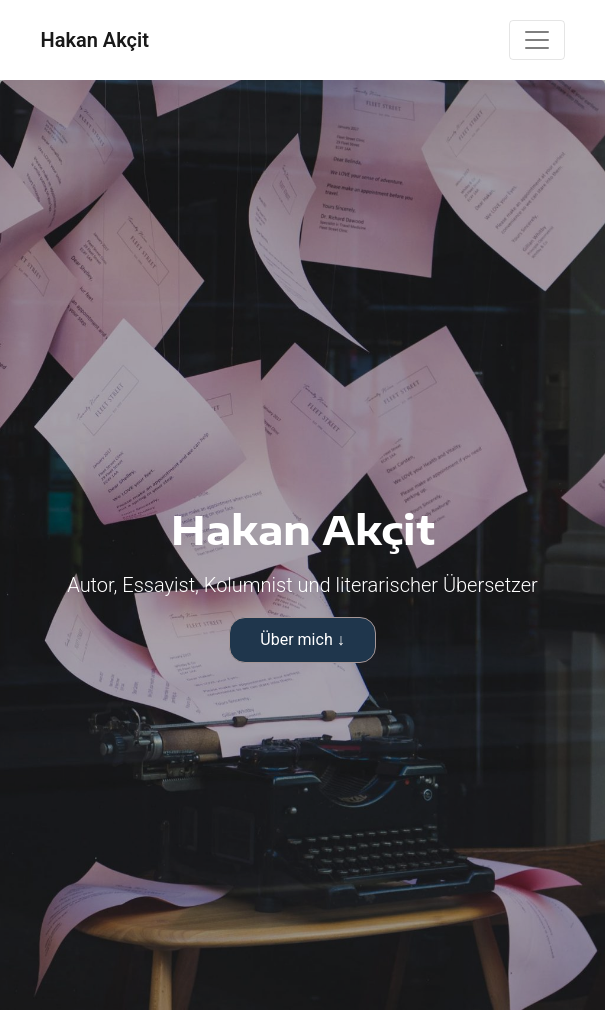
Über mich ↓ (302, 639)
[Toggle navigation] (537, 40)
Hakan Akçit (95, 40)
